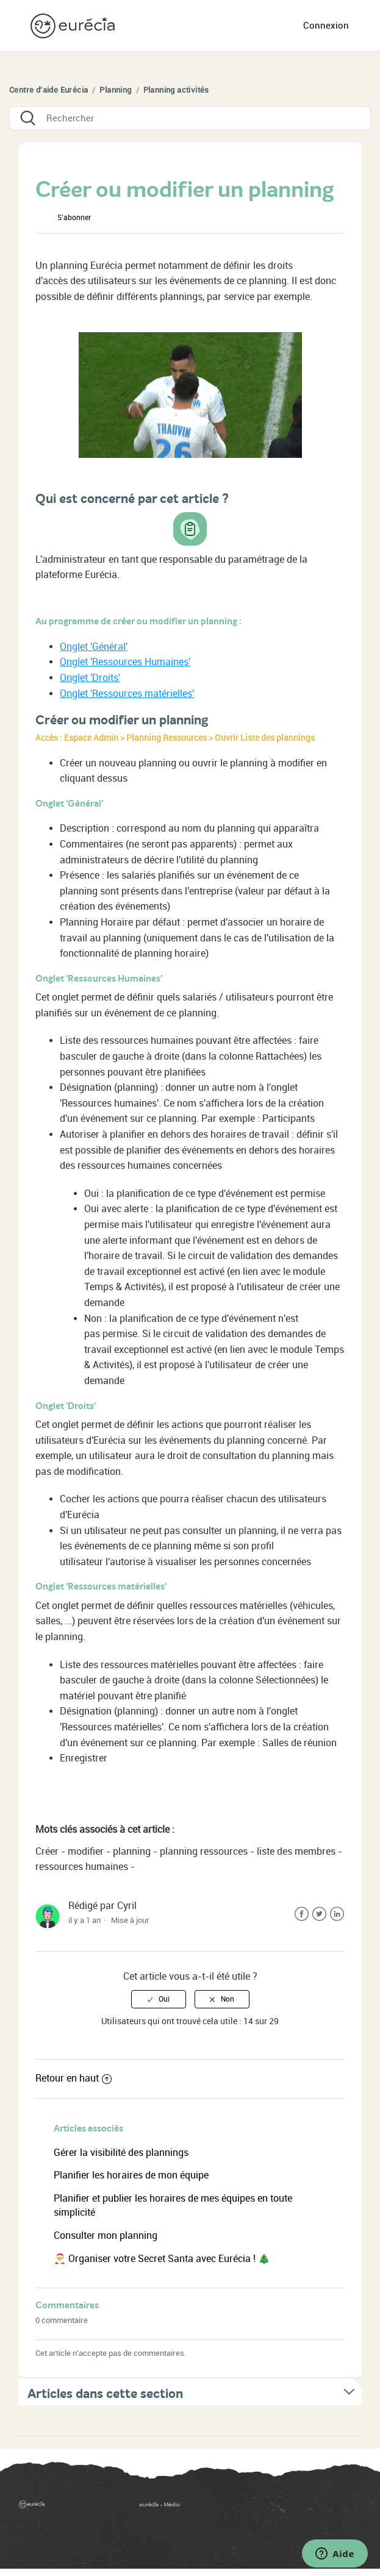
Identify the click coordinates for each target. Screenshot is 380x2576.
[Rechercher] (190, 118)
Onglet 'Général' (93, 646)
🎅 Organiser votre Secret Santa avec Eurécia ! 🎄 (162, 2258)
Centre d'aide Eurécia (48, 90)
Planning (115, 90)
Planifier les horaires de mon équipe (131, 2175)
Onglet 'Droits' (90, 677)
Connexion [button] (326, 25)
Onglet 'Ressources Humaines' (125, 662)
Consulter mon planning (105, 2235)
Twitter (319, 1914)
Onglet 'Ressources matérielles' (127, 693)
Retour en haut (73, 2078)
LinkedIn (337, 1914)
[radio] (158, 1999)
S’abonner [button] (74, 217)
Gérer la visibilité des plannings (121, 2152)
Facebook (301, 1914)
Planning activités (176, 90)
